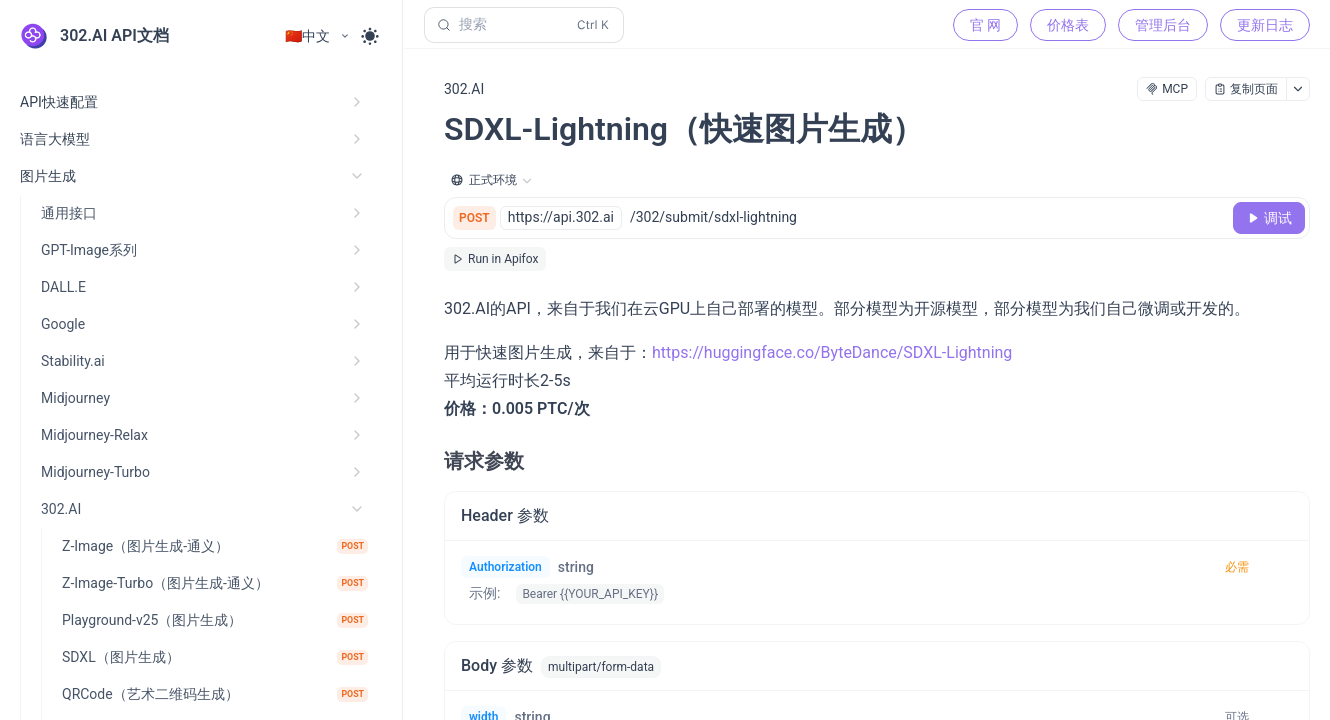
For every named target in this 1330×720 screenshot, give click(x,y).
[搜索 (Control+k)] (524, 25)
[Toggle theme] (370, 36)
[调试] (1269, 218)
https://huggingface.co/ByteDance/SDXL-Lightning (832, 352)
